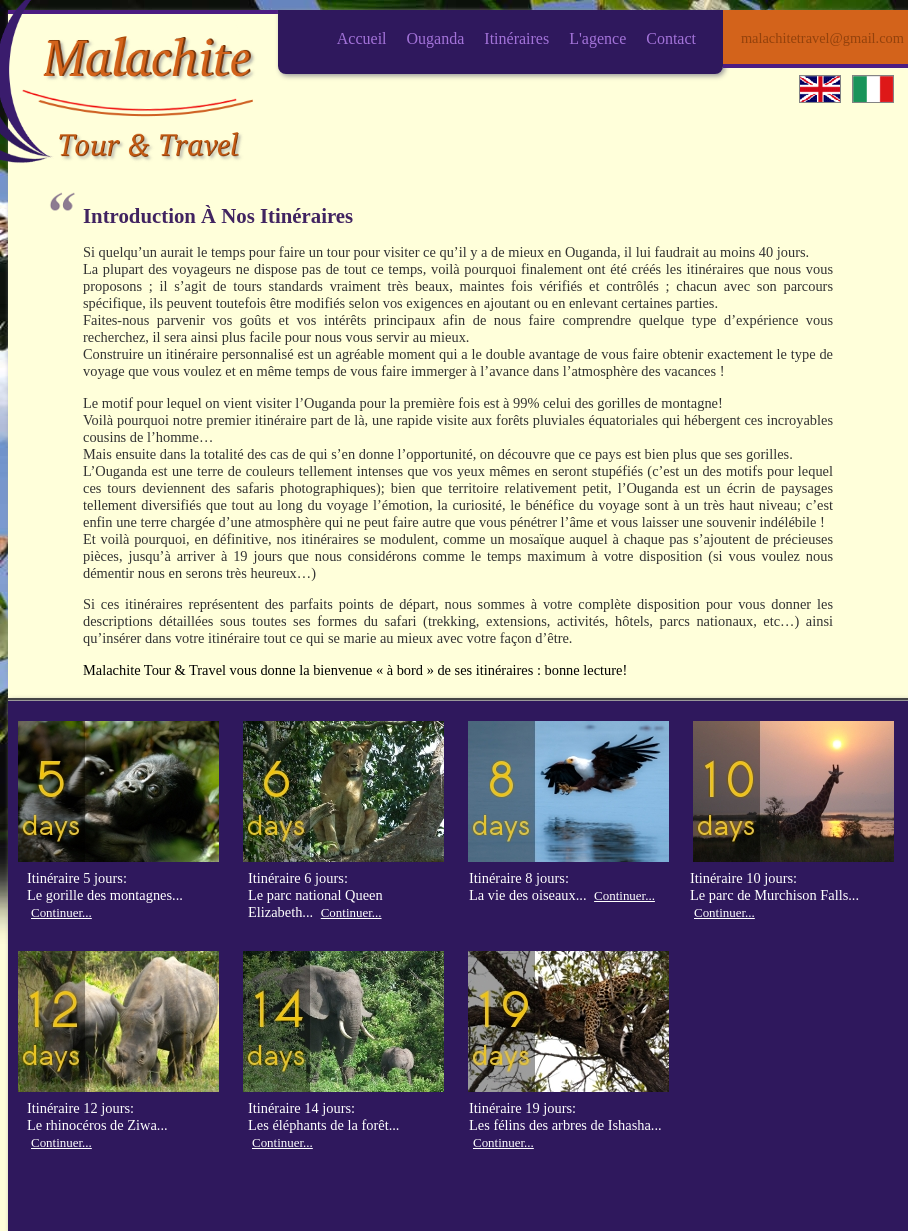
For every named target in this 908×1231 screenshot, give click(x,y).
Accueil (362, 38)
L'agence (597, 38)
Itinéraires (516, 38)
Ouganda (436, 38)
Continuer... (61, 912)
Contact (671, 38)
